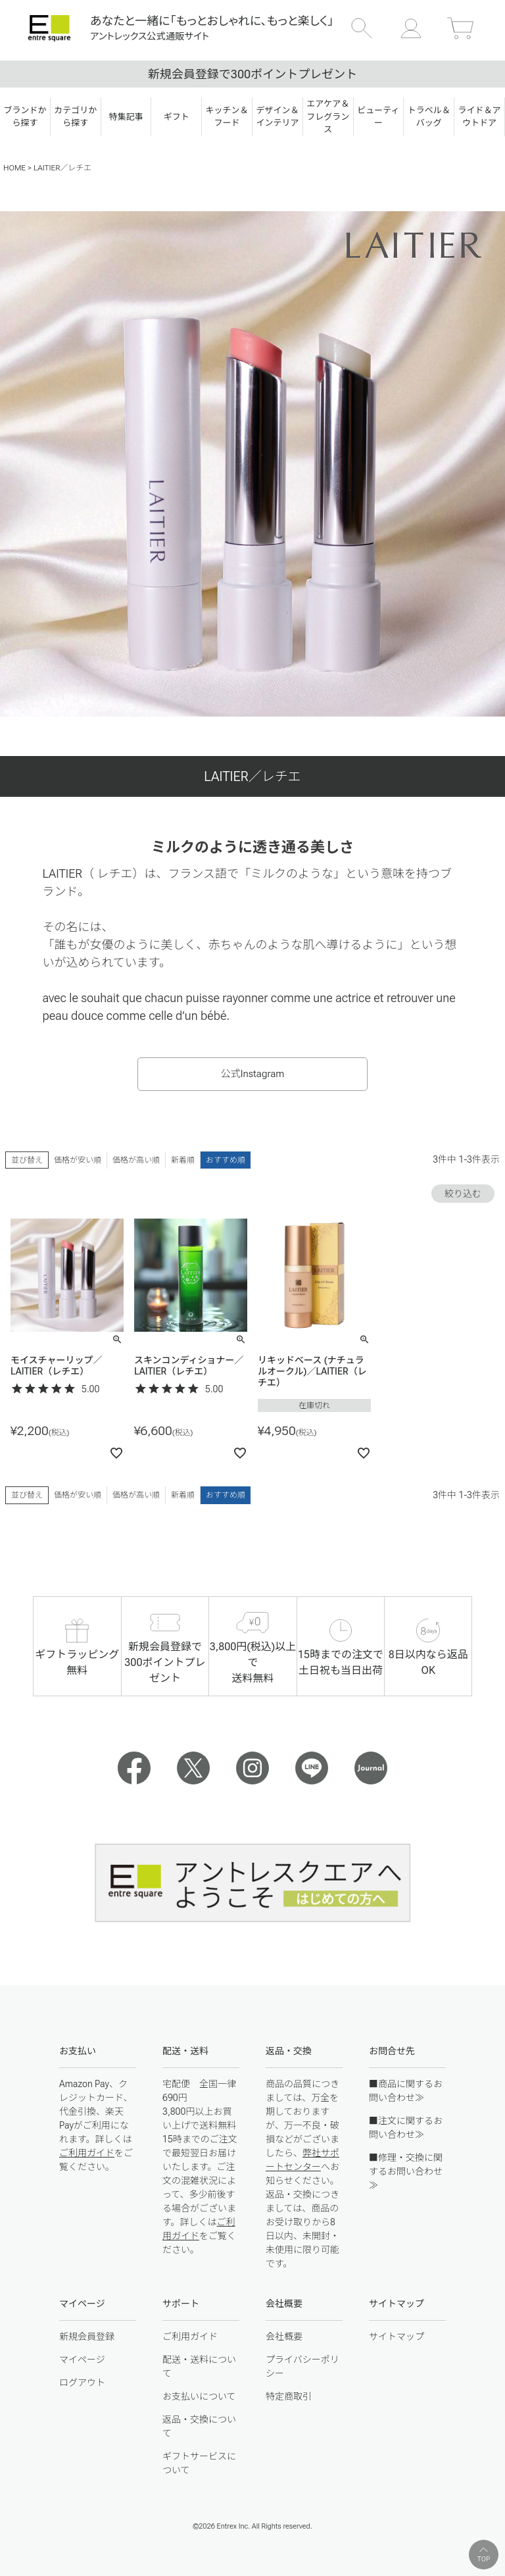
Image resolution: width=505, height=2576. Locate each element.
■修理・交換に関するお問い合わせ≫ (406, 2171)
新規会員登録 (86, 2336)
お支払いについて (199, 2396)
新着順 (183, 1160)
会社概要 (284, 2336)
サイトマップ (396, 2336)
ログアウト (82, 2382)
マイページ (82, 2359)
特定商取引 (289, 2396)
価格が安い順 (77, 1160)
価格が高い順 (136, 1160)
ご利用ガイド (86, 2153)
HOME (14, 167)
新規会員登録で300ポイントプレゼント (252, 74)
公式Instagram (253, 1074)
